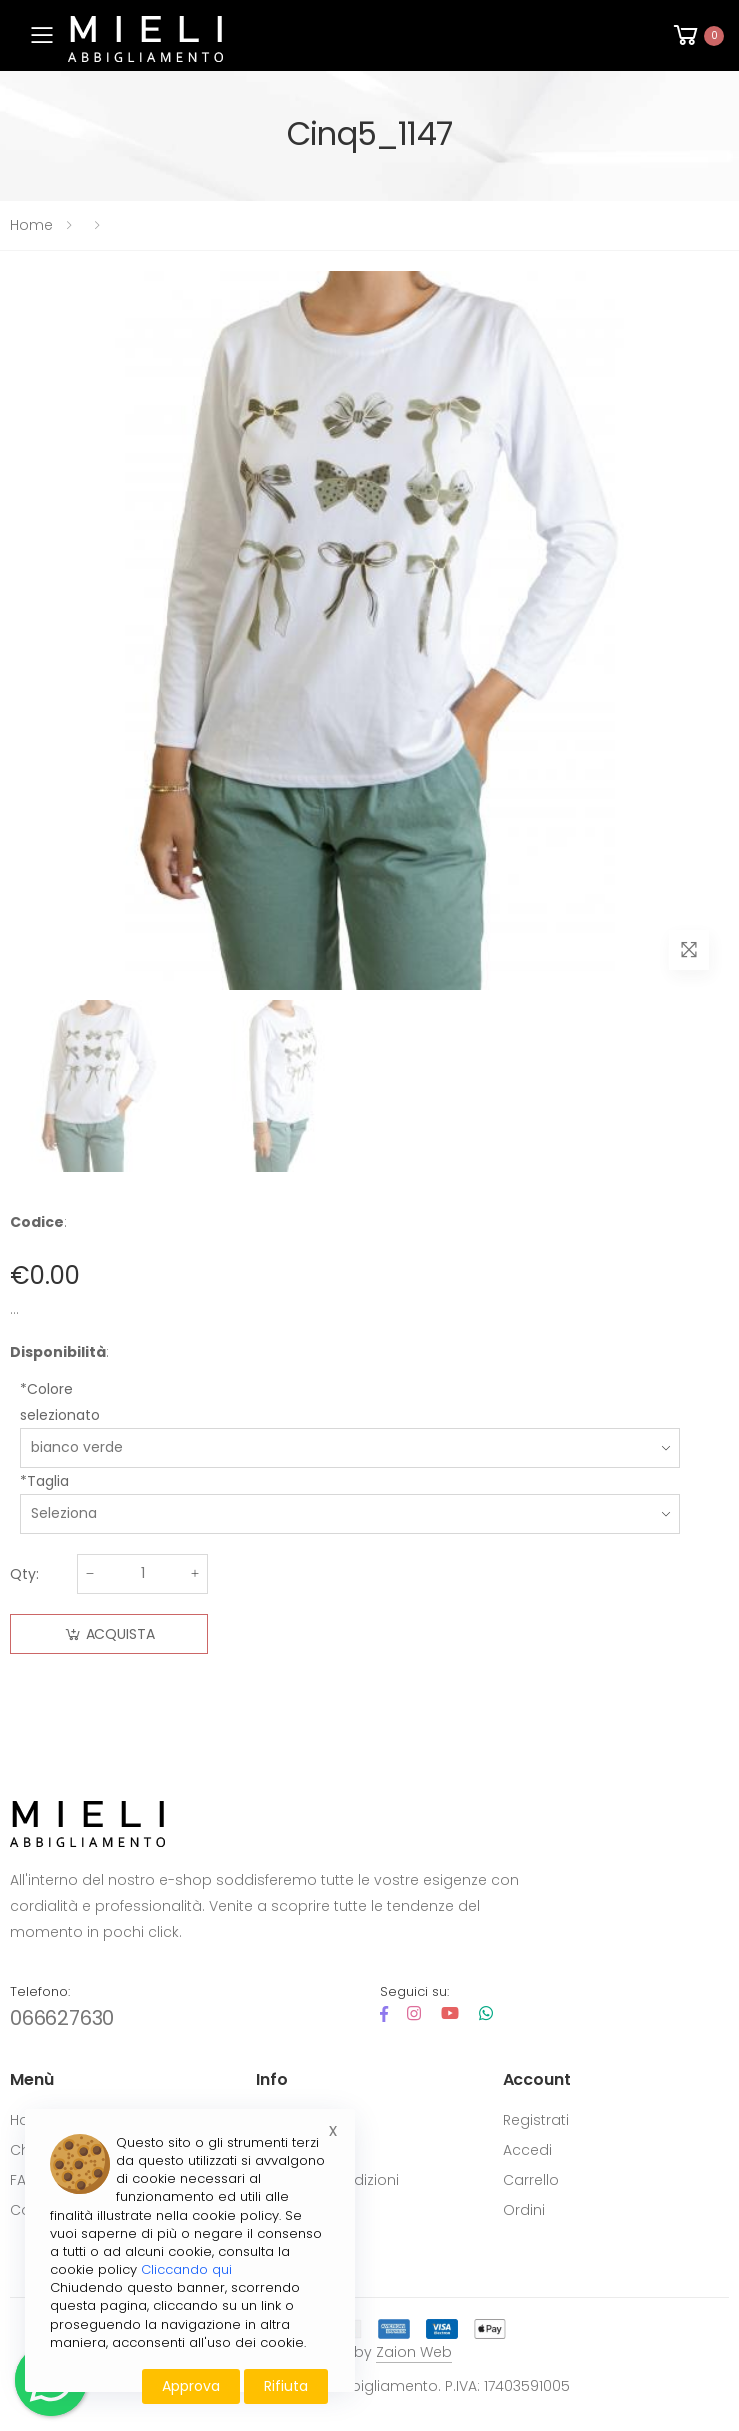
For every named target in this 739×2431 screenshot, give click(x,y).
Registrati (536, 2120)
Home (31, 225)
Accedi (527, 2150)
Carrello (531, 2180)
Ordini (524, 2210)
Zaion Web (414, 2352)
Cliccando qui (186, 2269)
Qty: (24, 1574)
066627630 (62, 2018)
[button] (697, 35)
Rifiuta (286, 2386)
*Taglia (44, 1481)
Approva (191, 2386)
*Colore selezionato (60, 1402)
